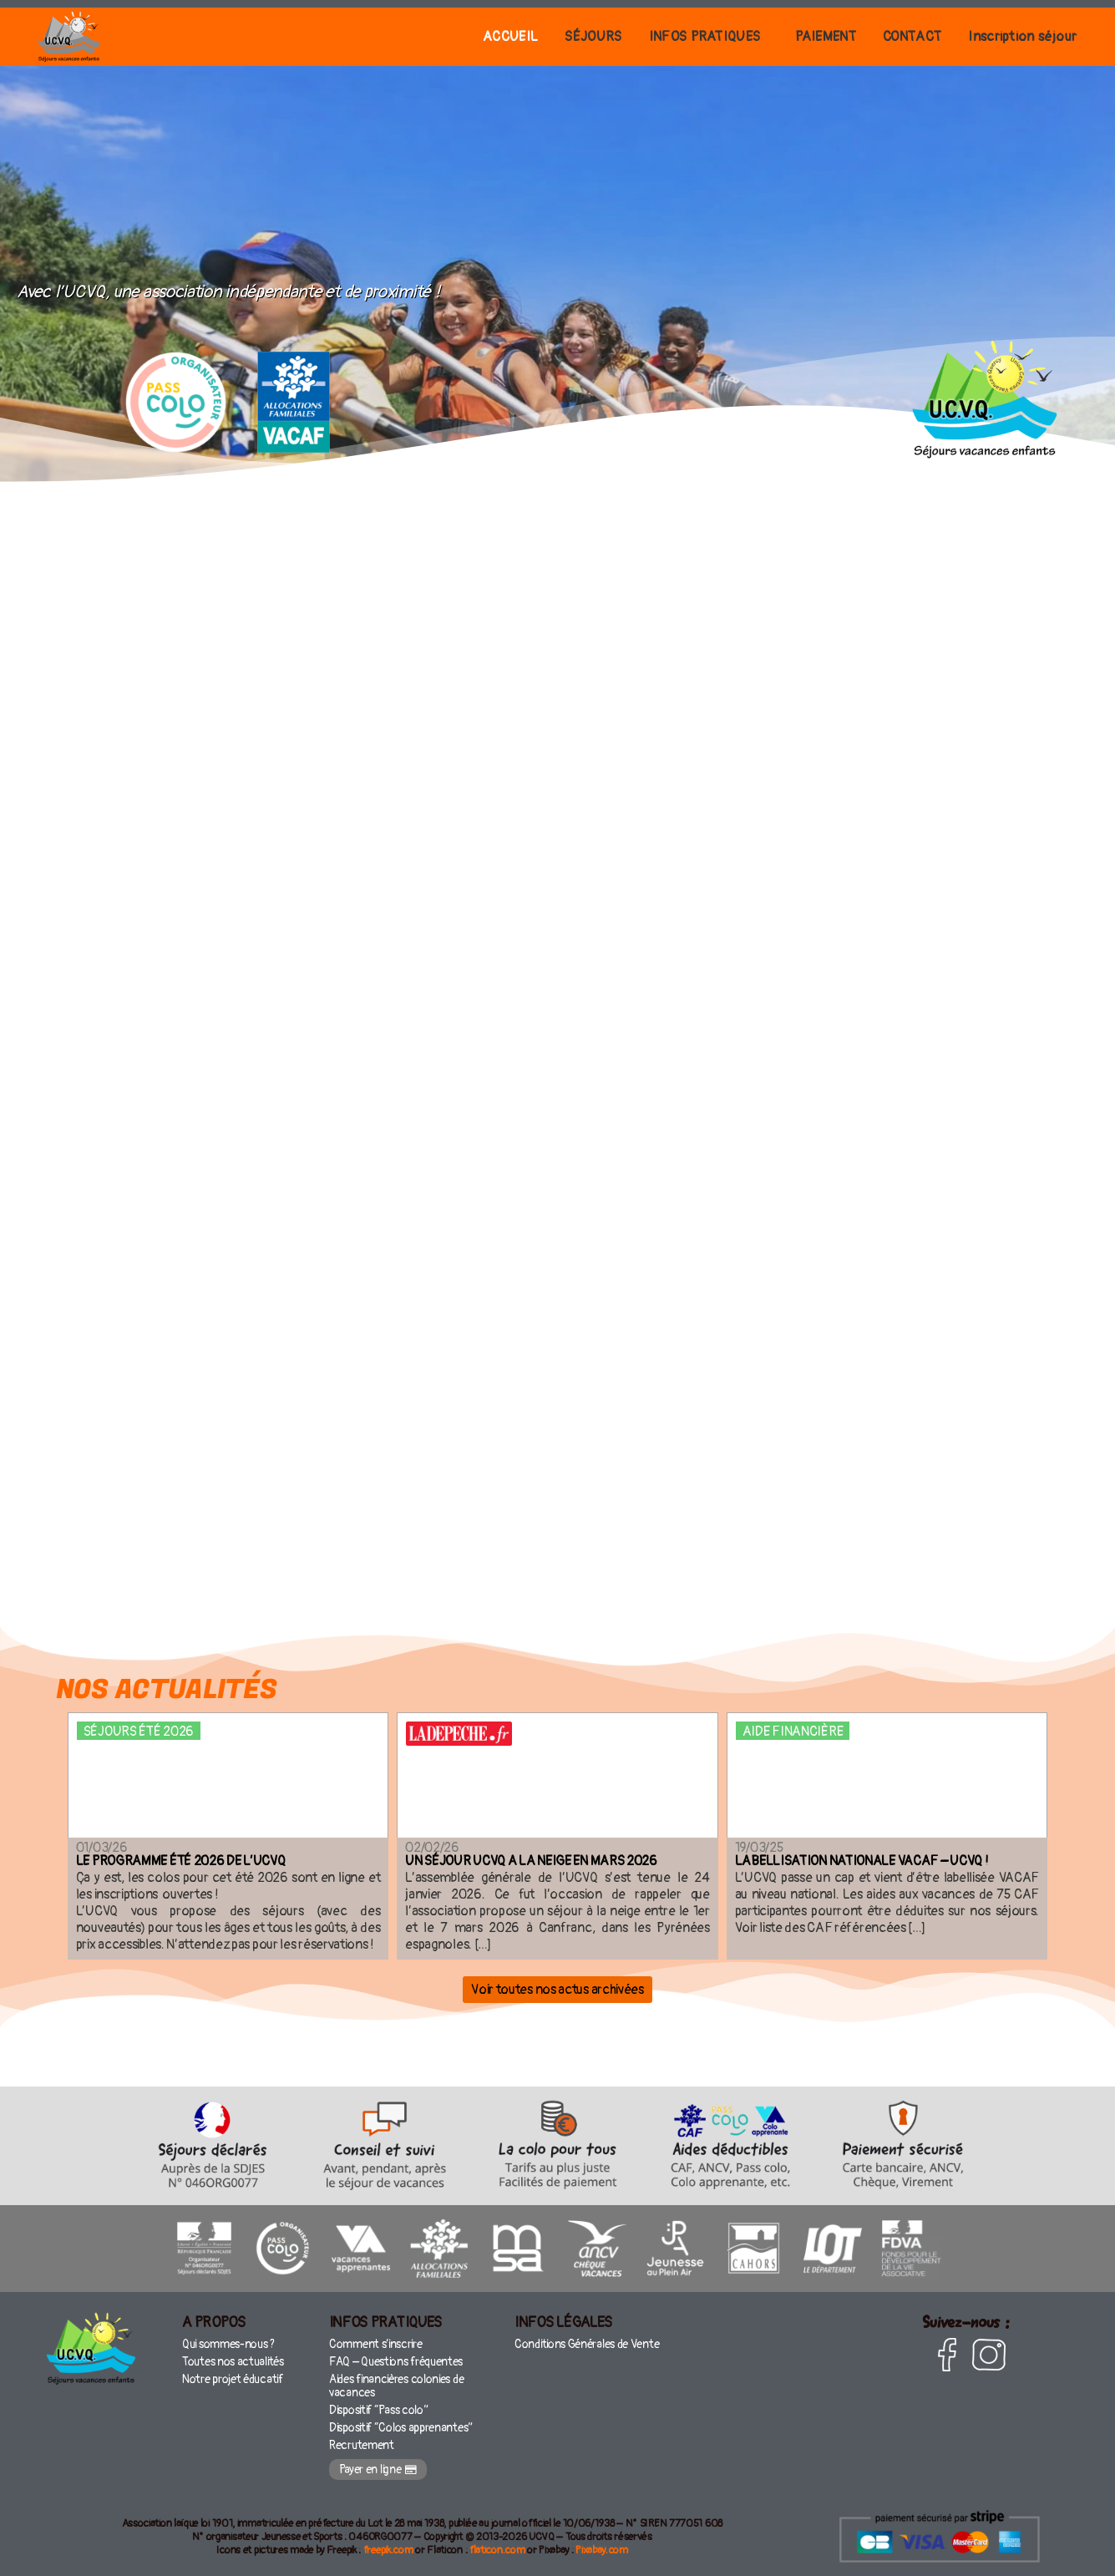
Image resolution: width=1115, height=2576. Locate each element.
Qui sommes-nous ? (227, 2350)
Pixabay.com (601, 2544)
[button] (673, 37)
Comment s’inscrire (374, 2350)
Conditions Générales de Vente (584, 2350)
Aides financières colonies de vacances (395, 2387)
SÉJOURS (546, 36)
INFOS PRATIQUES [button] (669, 36)
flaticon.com (497, 2544)
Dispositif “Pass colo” (376, 2408)
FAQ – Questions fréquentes (393, 2366)
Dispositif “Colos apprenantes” (397, 2423)
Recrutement (361, 2439)
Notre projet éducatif (230, 2382)
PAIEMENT (800, 36)
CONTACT (896, 36)
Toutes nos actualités (230, 2366)
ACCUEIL (455, 36)
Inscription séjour (1016, 36)
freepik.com (388, 2544)
